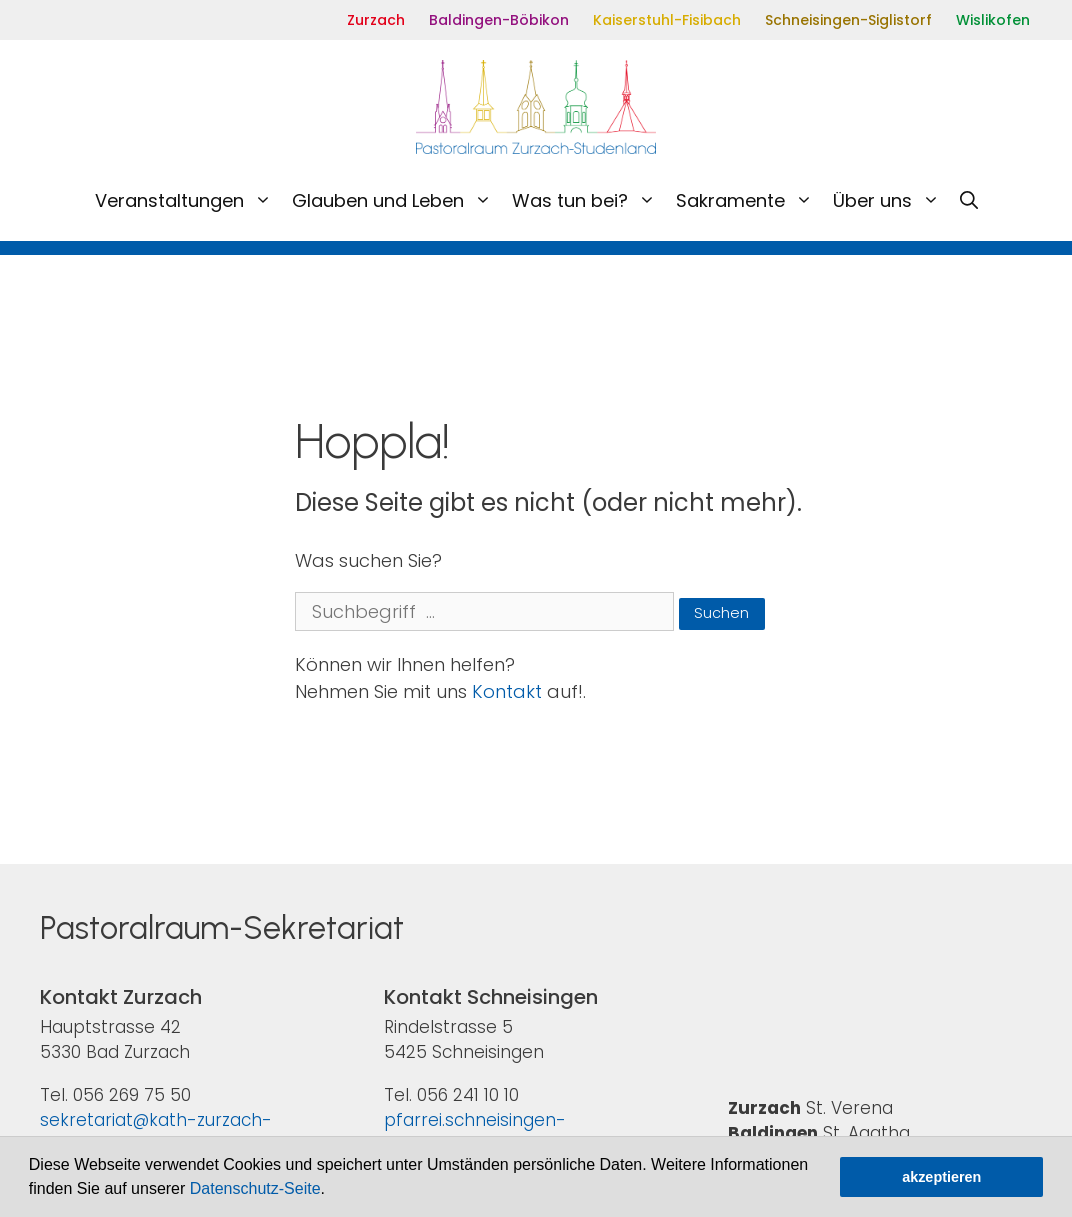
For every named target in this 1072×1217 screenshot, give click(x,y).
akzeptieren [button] (941, 1177)
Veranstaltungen (188, 201)
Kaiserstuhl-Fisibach (667, 20)
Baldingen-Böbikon (499, 20)
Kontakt (507, 691)
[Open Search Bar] (969, 201)
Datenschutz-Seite (255, 1188)
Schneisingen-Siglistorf (848, 20)
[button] (332, 1191)
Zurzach (376, 20)
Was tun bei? (589, 201)
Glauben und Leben (397, 201)
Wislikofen (993, 20)
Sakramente (749, 201)
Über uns (891, 201)
